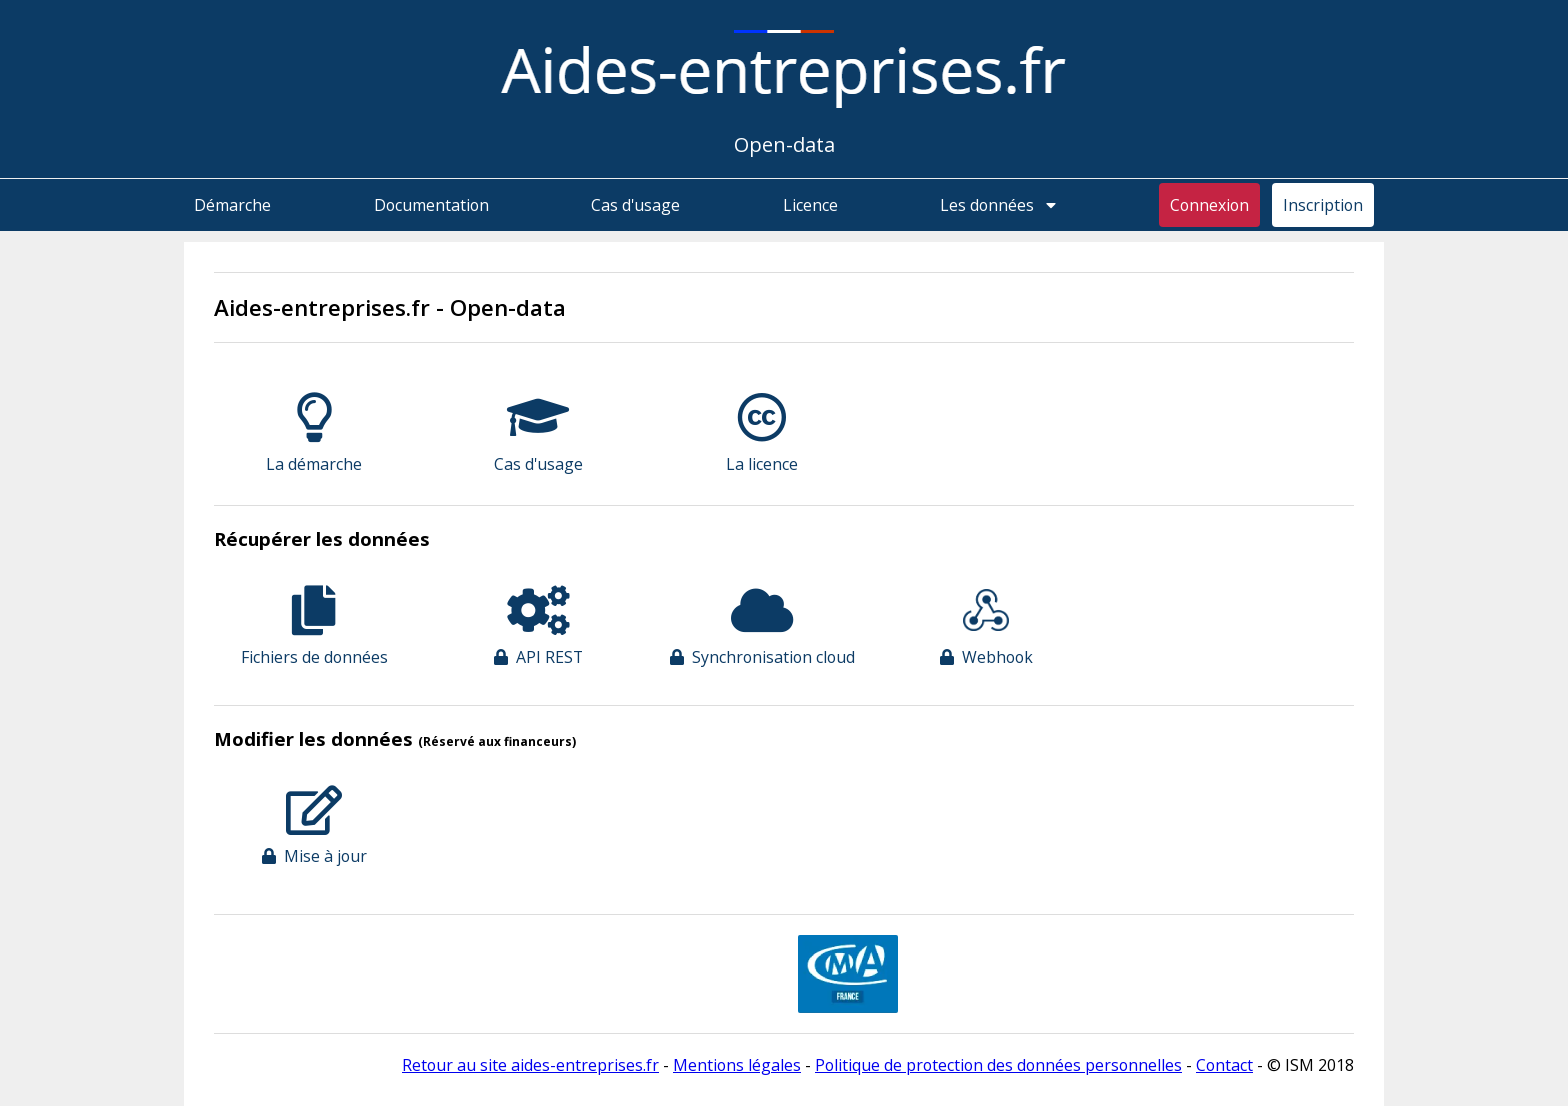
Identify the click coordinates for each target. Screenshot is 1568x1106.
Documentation (431, 205)
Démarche (232, 205)
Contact (1224, 1065)
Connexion (1209, 205)
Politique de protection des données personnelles (998, 1065)
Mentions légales (737, 1065)
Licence (810, 205)
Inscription (1323, 205)
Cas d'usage (635, 205)
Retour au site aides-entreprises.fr (530, 1065)
